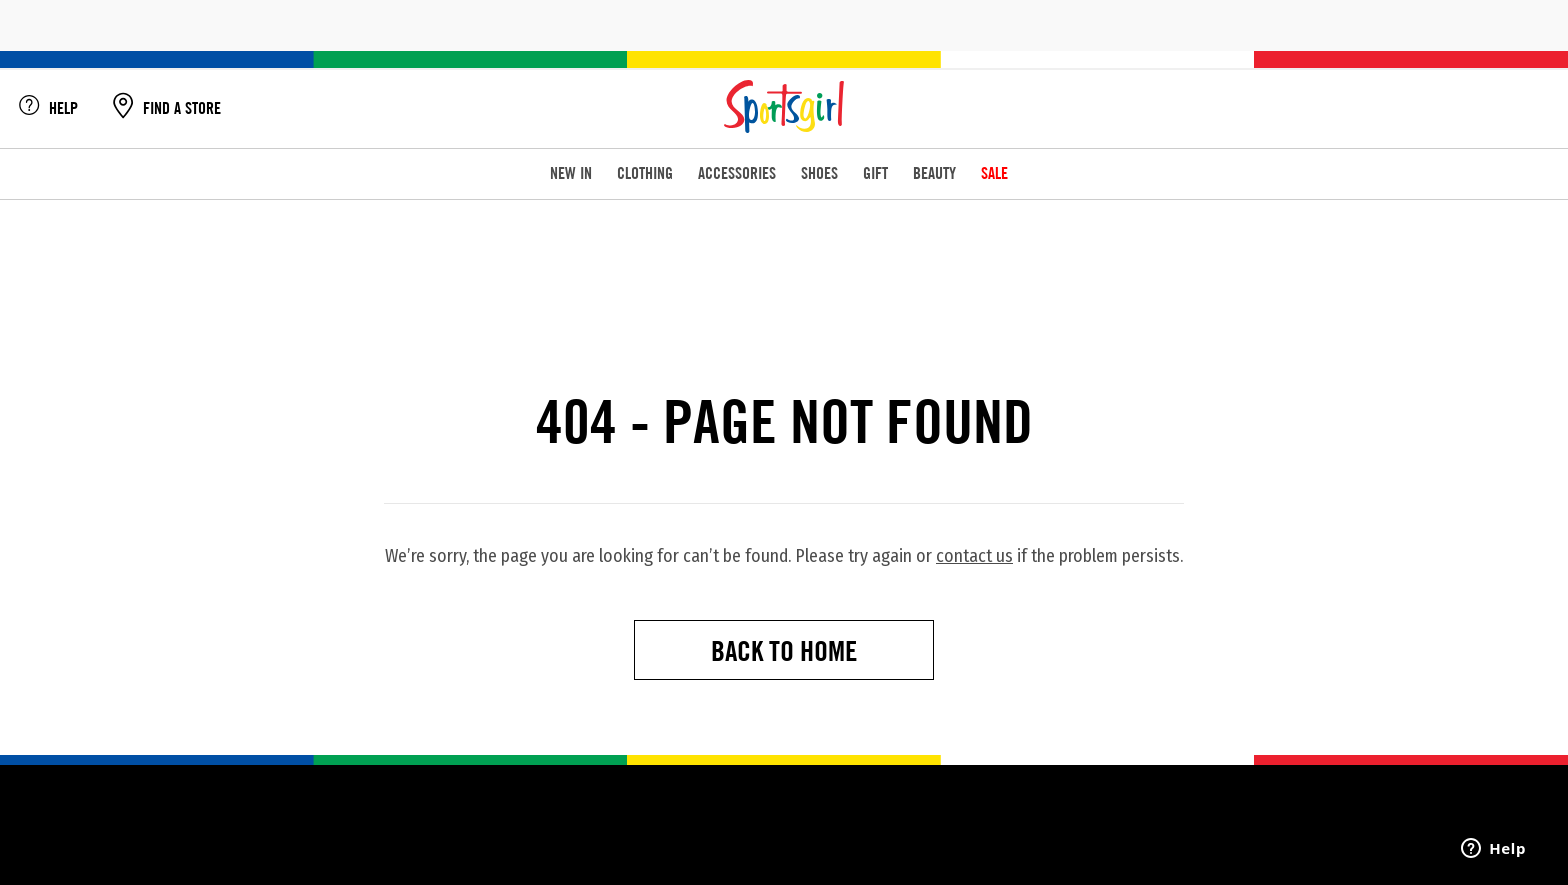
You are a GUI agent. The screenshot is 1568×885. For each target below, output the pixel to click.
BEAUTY (934, 173)
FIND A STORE (167, 108)
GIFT (875, 173)
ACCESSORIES (737, 173)
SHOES (819, 173)
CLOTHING (645, 173)
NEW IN (571, 173)
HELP (48, 108)
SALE (994, 173)
